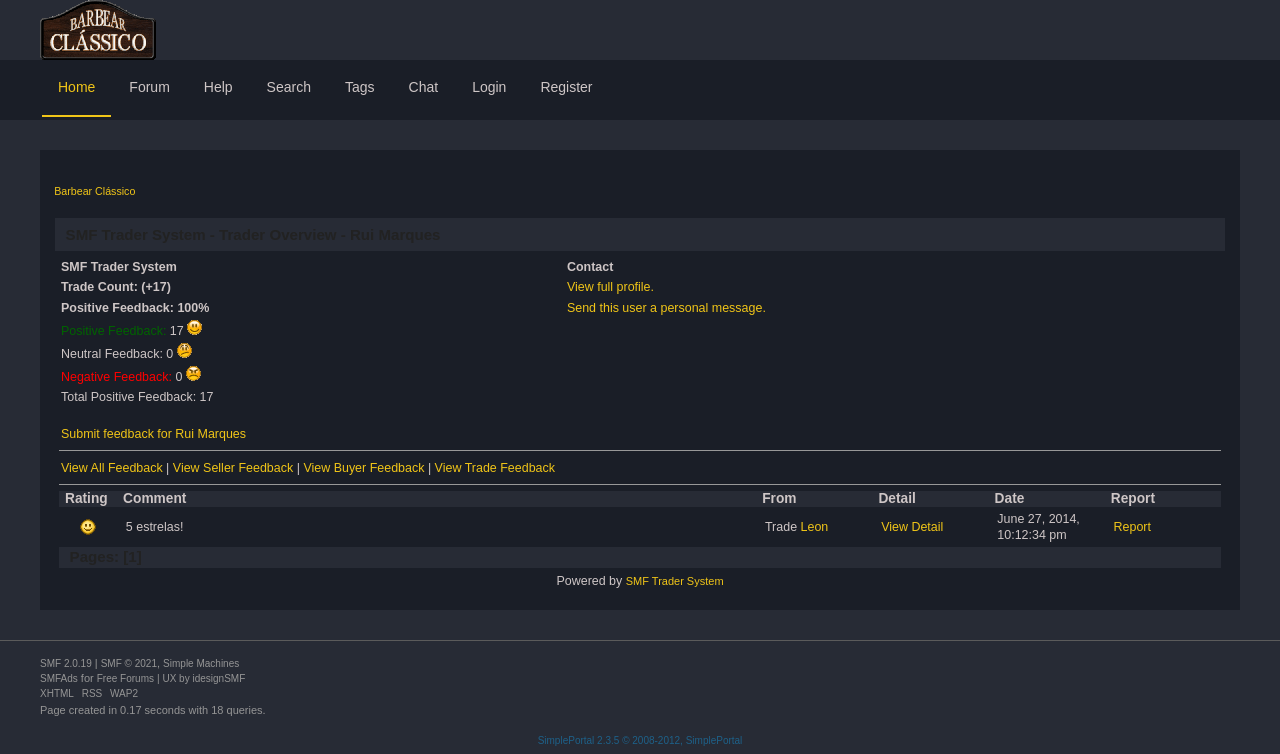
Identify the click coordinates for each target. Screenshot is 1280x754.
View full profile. (610, 287)
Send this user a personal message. (666, 308)
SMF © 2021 (129, 663)
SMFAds (59, 678)
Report (1132, 527)
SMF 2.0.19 (66, 663)
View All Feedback (112, 468)
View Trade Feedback (495, 468)
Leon (815, 527)
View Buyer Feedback (363, 468)
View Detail (912, 527)
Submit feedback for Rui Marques (153, 434)
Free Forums (125, 678)
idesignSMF (218, 678)
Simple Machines (201, 663)
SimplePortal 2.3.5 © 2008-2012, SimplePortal (640, 740)
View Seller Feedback (233, 468)
